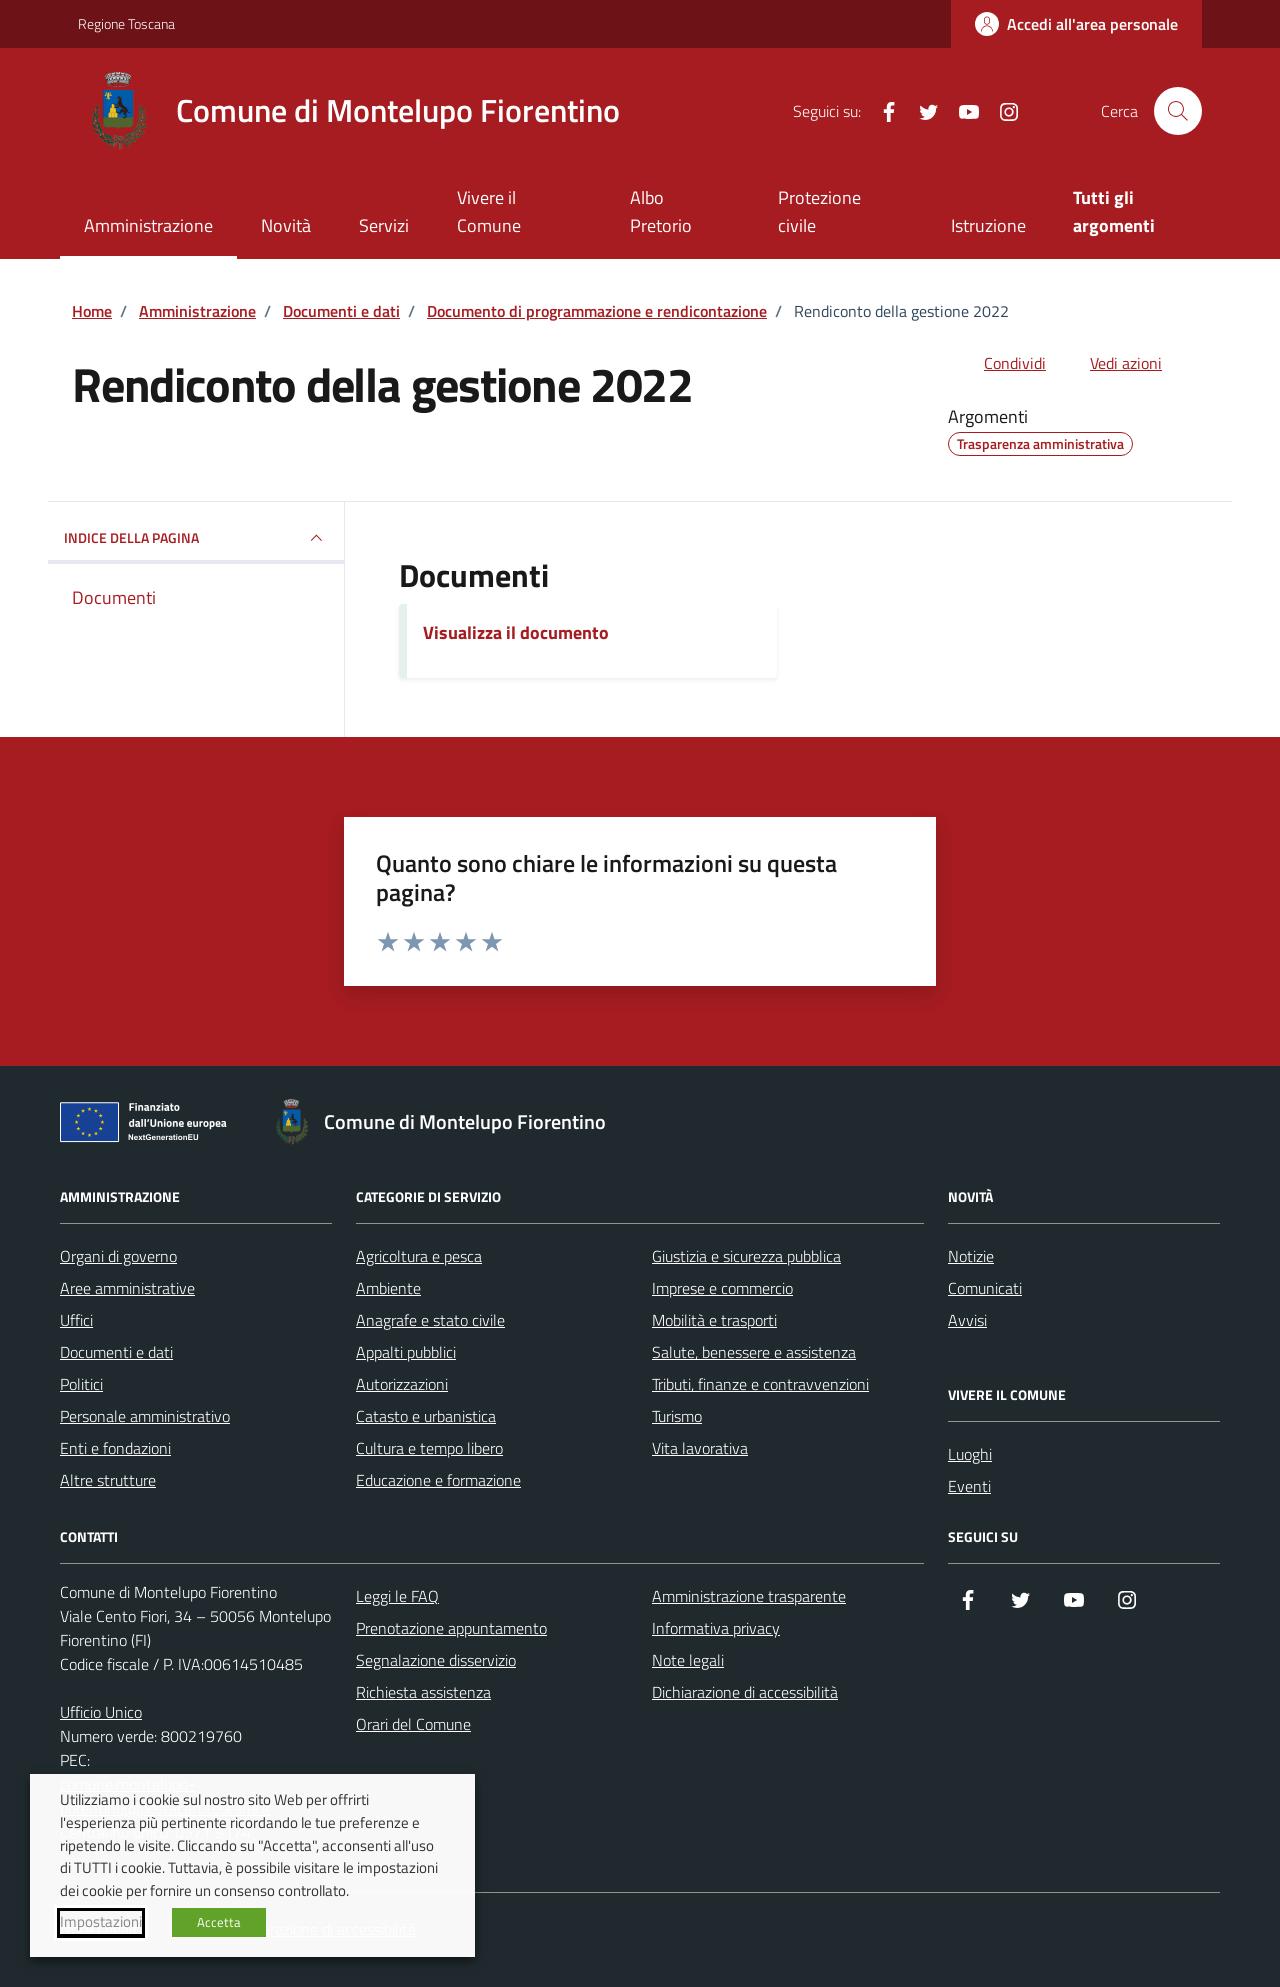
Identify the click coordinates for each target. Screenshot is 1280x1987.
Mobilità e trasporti (714, 1320)
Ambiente (388, 1288)
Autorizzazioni (402, 1384)
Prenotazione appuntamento (451, 1628)
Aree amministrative (127, 1288)
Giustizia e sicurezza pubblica (746, 1256)
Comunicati (985, 1288)
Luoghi (970, 1454)
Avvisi (967, 1320)
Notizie (971, 1256)
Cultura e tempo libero (429, 1448)
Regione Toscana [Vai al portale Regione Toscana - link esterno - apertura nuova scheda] (126, 23)
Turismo (677, 1416)
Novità (286, 225)
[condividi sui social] (999, 363)
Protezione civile (819, 211)
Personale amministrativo (145, 1416)
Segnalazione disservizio (436, 1660)
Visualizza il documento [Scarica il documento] (516, 633)
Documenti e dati (116, 1352)
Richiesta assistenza (423, 1692)
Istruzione (988, 225)
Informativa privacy (716, 1628)
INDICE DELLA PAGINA (196, 538)
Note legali (688, 1660)
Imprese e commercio (722, 1288)
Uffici (76, 1320)
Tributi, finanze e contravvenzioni (760, 1384)
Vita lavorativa (700, 1448)
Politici (81, 1384)
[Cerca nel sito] (1178, 111)
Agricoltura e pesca (419, 1256)
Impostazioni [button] (101, 1922)
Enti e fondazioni (115, 1448)
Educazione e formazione (438, 1480)
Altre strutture (108, 1480)
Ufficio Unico (101, 1712)
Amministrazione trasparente (749, 1596)
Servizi (384, 225)
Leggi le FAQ (397, 1596)
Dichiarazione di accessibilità (745, 1692)
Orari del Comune (413, 1724)
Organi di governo (118, 1256)
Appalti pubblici (406, 1352)
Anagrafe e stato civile (430, 1320)
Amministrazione (148, 225)
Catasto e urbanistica (426, 1416)
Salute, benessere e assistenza (754, 1352)
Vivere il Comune (489, 211)
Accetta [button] (219, 1922)
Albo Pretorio (661, 211)
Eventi (969, 1486)
